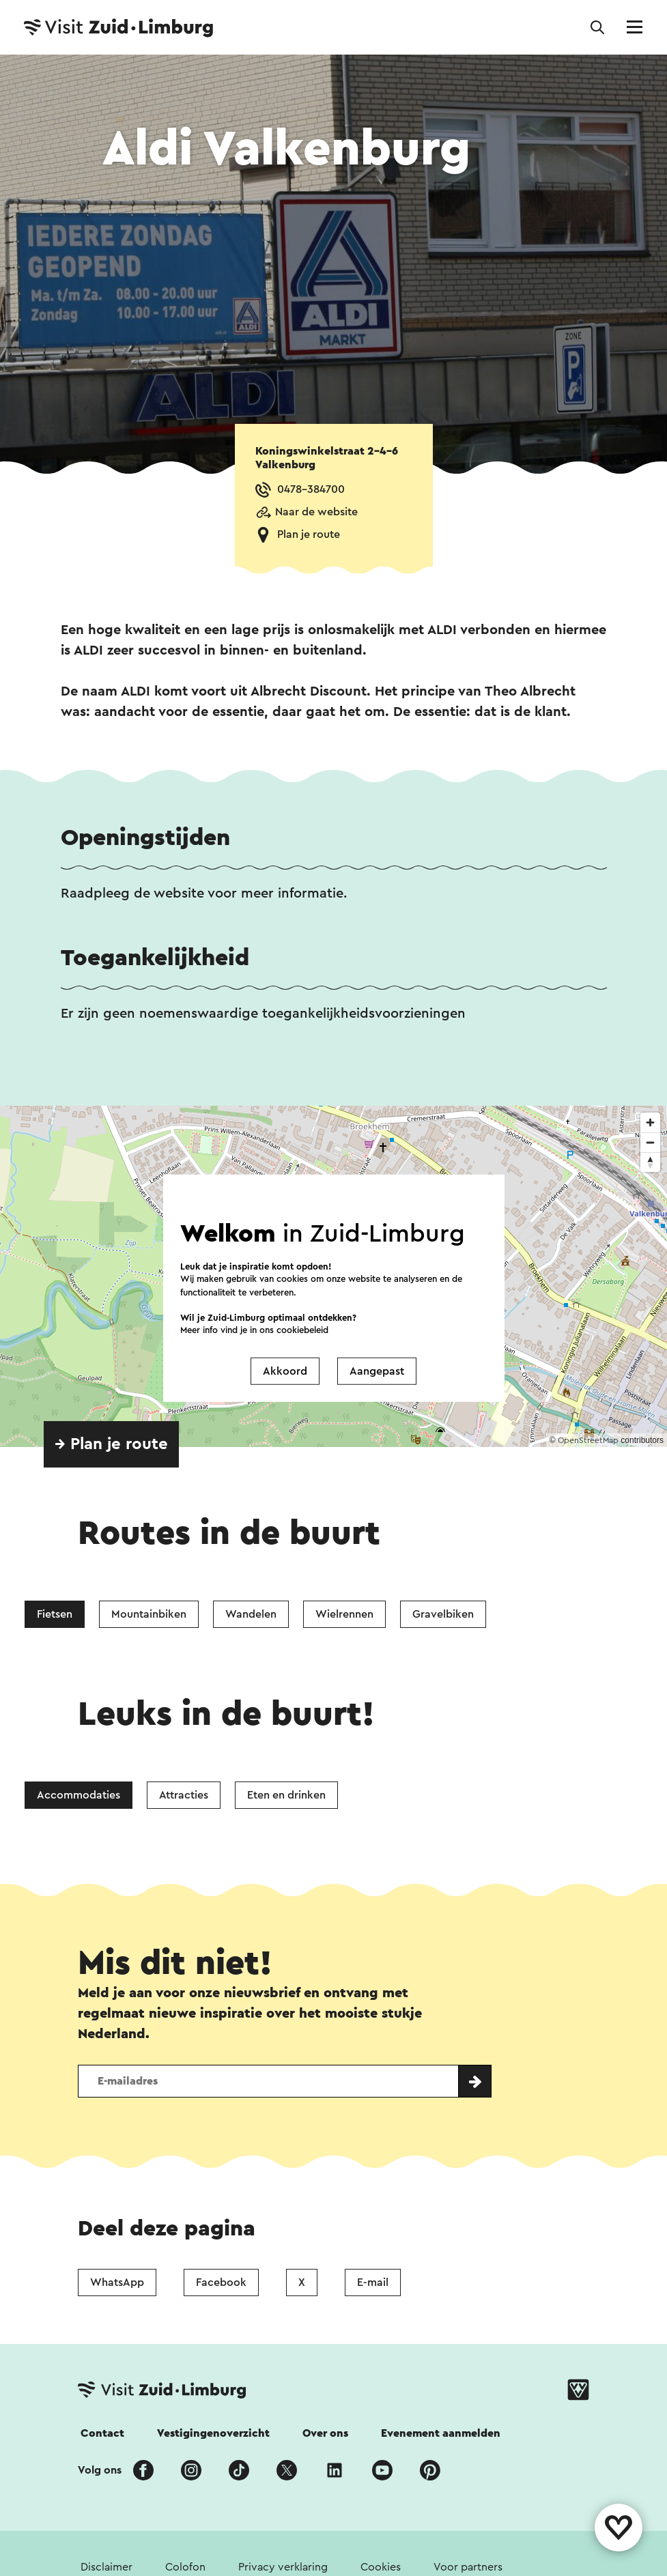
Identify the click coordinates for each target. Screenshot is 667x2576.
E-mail (372, 2282)
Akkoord (285, 1370)
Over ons (325, 2433)
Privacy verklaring (283, 2567)
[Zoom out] (650, 1142)
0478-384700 (311, 489)
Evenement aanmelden (440, 2433)
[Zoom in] (650, 1122)
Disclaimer (106, 2567)
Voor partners (468, 2567)
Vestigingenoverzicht (213, 2433)
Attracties (183, 1795)
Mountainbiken (148, 1614)
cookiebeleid (302, 1330)
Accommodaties (78, 1795)
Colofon (185, 2567)
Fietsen (54, 1614)
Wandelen (250, 1614)
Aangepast (377, 1370)
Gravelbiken (443, 1614)
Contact (102, 2433)
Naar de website (316, 511)
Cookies (380, 2567)
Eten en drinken (286, 1795)
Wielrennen (344, 1614)
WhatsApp (117, 2282)
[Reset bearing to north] (650, 1162)
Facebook (221, 2282)
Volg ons (100, 2470)
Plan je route (308, 534)
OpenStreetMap (588, 1440)
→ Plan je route (111, 1444)
